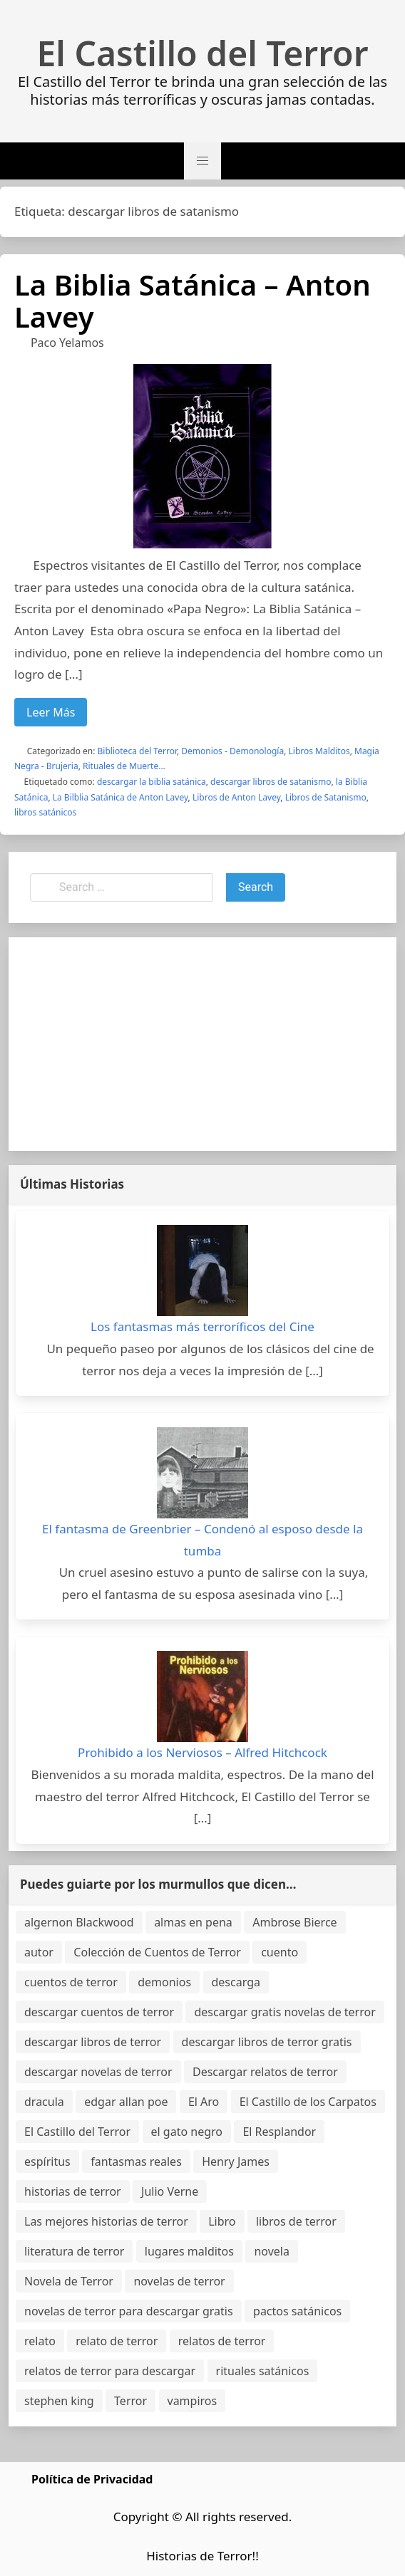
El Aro (203, 2102)
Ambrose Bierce (294, 1922)
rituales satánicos (262, 2371)
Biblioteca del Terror (137, 751)
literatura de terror (74, 2251)
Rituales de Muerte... (124, 766)
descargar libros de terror (92, 2042)
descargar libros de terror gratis (267, 2042)
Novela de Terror (68, 2281)
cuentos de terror (71, 1982)
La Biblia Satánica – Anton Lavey (192, 300)
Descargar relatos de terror (265, 2072)
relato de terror (117, 2341)
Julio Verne (169, 2191)
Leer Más (50, 712)
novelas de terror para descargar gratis (128, 2311)
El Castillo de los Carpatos (308, 2102)
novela (271, 2251)
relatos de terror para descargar (109, 2371)
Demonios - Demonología (232, 751)
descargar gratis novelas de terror (284, 2012)
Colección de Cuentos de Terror (156, 1952)
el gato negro (186, 2131)
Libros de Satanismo (325, 797)
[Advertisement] (202, 1044)
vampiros (192, 2401)
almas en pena (193, 1922)
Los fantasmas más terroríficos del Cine (202, 1326)
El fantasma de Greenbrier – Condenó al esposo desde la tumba (202, 1540)
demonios (164, 1982)
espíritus (47, 2161)
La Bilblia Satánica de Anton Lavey (120, 797)
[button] (202, 160)
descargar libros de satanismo (270, 782)
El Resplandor (279, 2131)
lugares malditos (189, 2251)
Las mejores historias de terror (106, 2221)
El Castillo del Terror (203, 53)
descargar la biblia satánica (151, 782)
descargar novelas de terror (98, 2072)
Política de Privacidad (92, 2479)
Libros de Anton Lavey (236, 797)
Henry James (236, 2161)
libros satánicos (45, 812)
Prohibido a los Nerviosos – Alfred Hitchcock (202, 1752)
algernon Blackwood (79, 1922)
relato (40, 2341)
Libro (221, 2221)
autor (38, 1952)
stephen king (59, 2401)
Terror (130, 2401)
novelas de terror (179, 2281)
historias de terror (72, 2191)
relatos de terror (222, 2341)
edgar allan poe (126, 2102)
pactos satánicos (297, 2311)
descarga (236, 1982)
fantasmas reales (136, 2161)
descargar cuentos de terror (99, 2012)
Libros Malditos (319, 751)
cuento (279, 1952)
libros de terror (296, 2221)
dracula (44, 2102)
